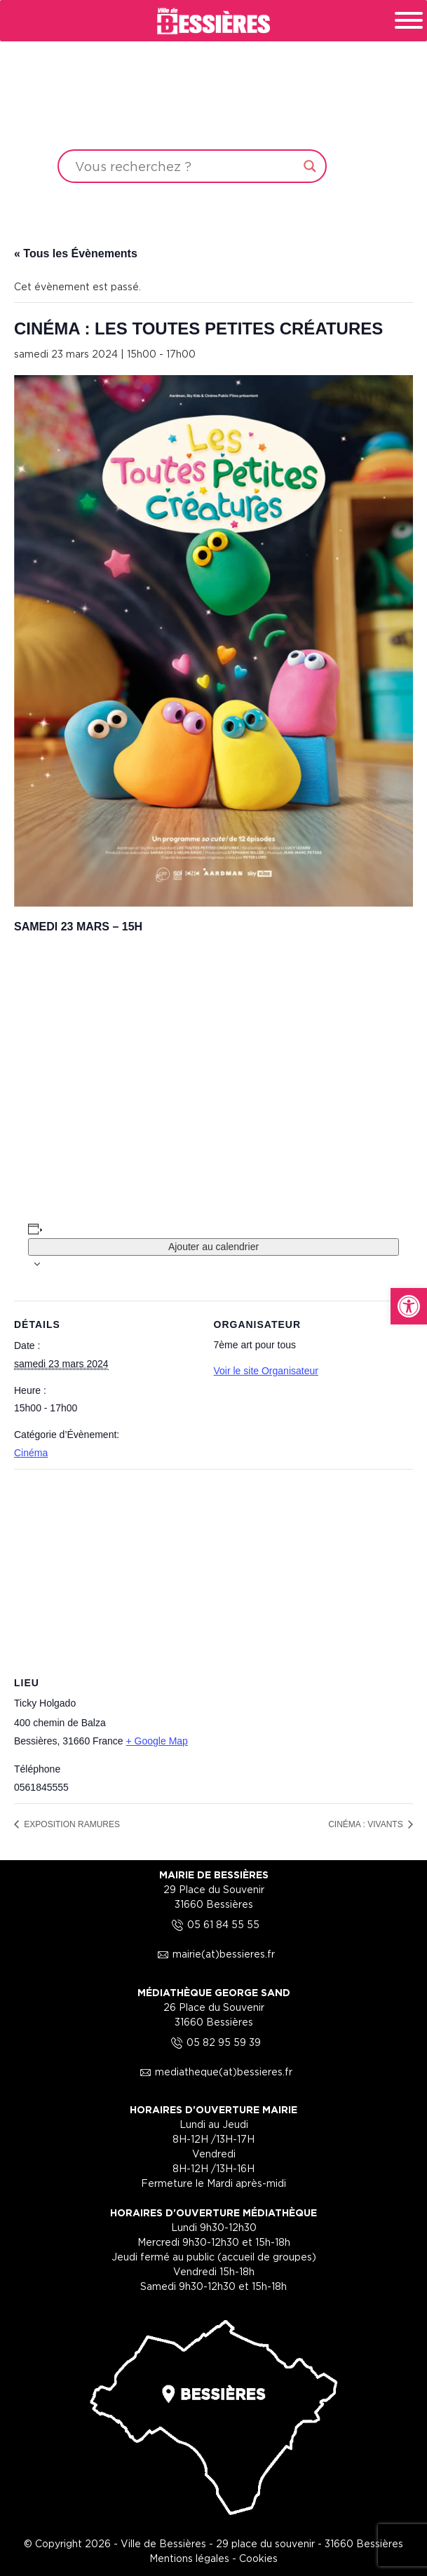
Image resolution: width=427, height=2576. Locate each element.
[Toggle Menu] (409, 20)
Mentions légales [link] (189, 2558)
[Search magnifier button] (310, 166)
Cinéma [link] (31, 1452)
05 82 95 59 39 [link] (214, 2042)
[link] (409, 1306)
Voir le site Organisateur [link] (266, 1370)
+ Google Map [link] (157, 1741)
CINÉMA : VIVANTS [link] (366, 1824)
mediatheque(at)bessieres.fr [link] (213, 2071)
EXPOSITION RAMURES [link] (71, 1824)
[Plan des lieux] (213, 1570)
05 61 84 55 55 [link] (213, 1924)
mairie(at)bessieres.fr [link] (214, 1953)
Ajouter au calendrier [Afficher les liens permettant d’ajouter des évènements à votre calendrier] (213, 1246)
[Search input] (186, 166)
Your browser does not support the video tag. (213, 107)
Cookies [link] (258, 2558)
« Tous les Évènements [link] (75, 253)
